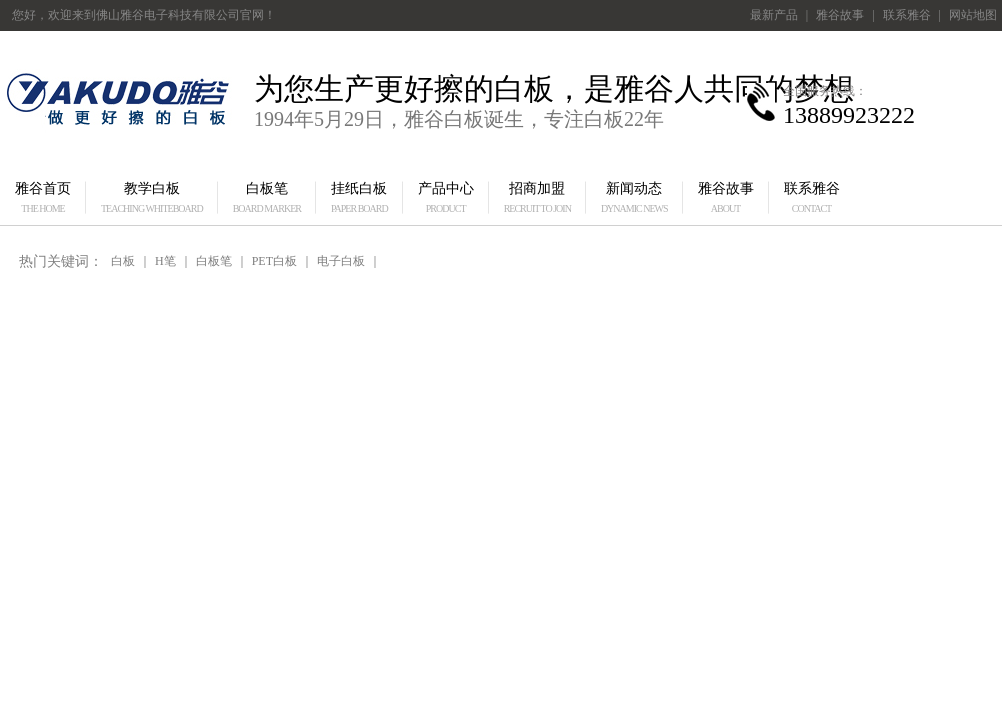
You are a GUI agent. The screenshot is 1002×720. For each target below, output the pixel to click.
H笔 (165, 261)
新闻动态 (634, 197)
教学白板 (152, 197)
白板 (123, 261)
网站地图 (973, 15)
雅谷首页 (43, 197)
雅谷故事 (840, 15)
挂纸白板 (359, 197)
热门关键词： (61, 261)
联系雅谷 (907, 15)
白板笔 (267, 197)
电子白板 (341, 261)
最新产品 (774, 15)
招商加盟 (537, 197)
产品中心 (446, 197)
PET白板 (274, 261)
